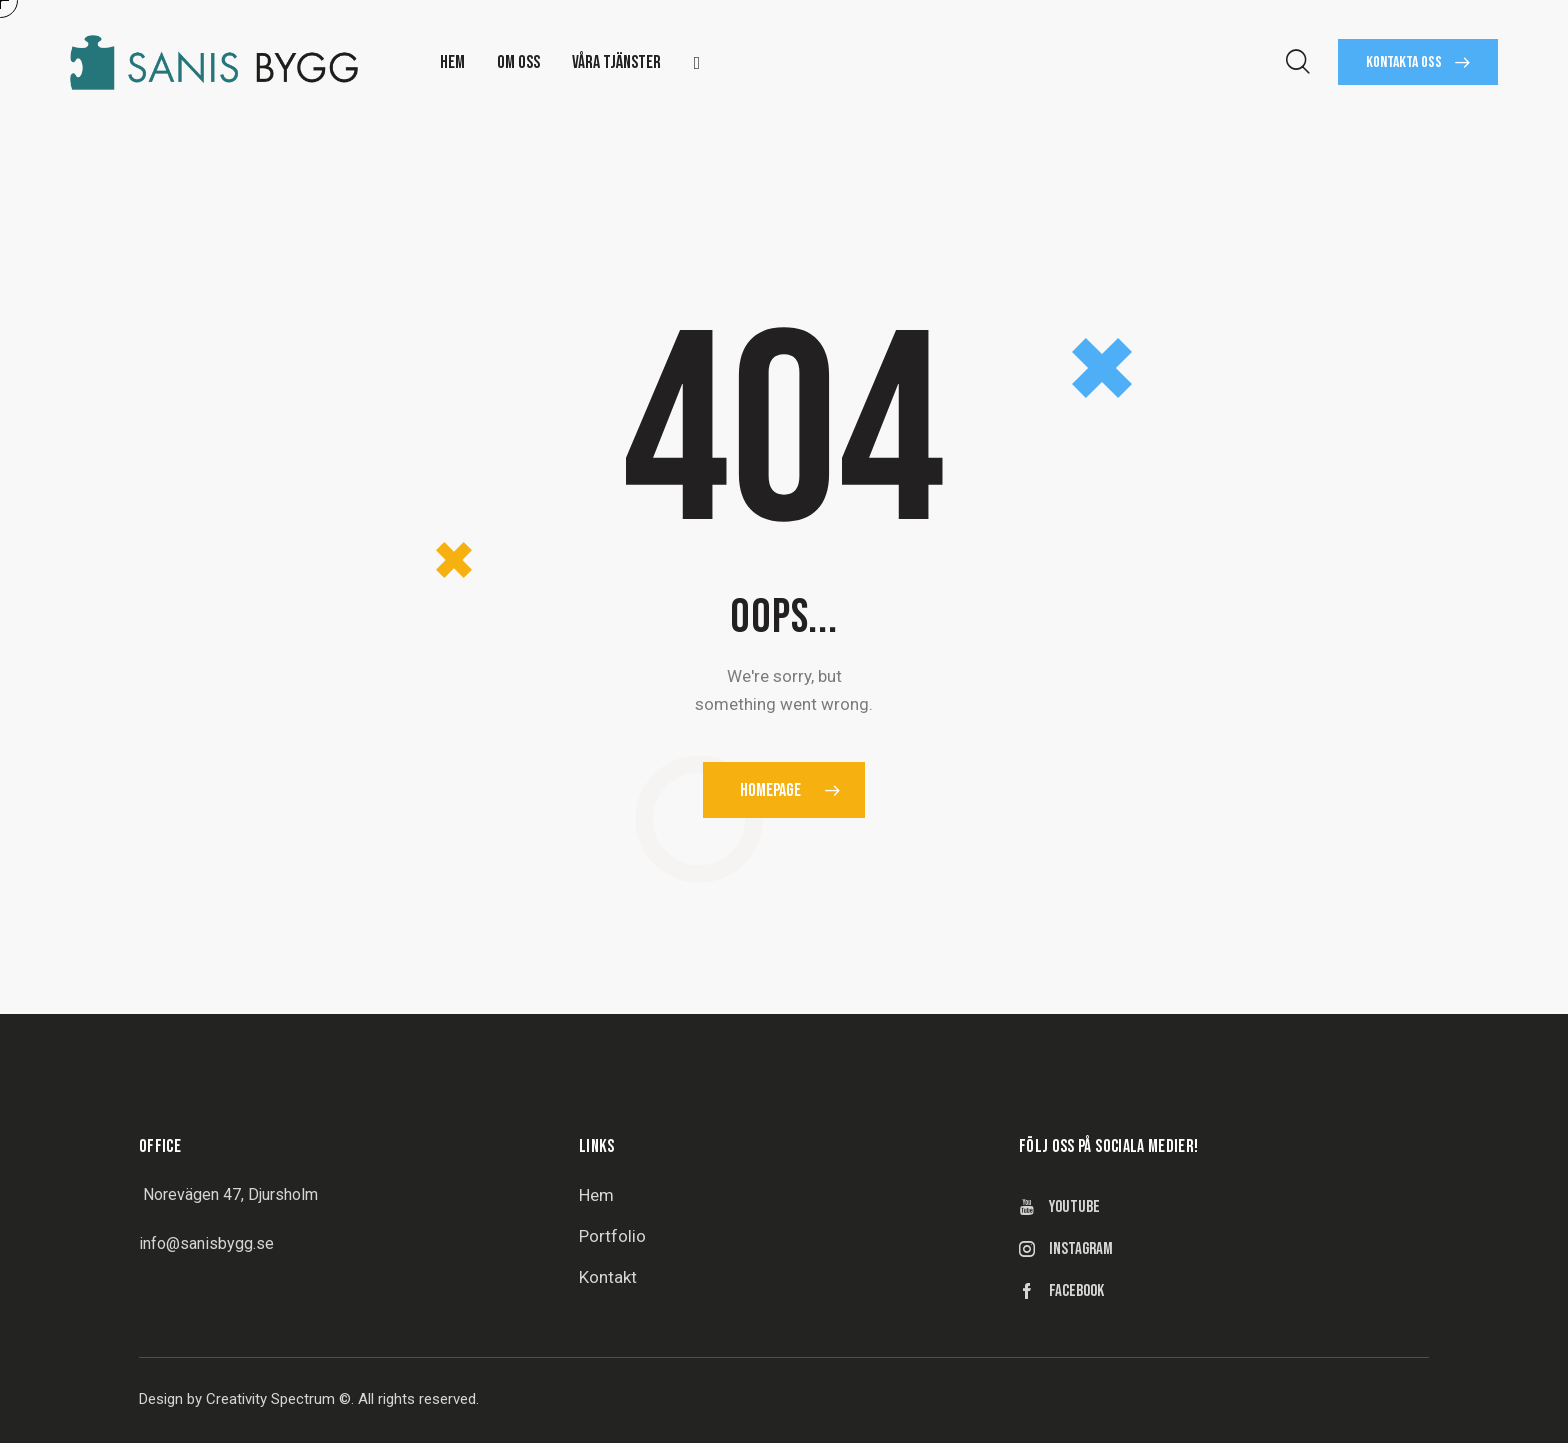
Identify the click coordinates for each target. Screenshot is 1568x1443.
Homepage (770, 790)
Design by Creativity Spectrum (237, 1399)
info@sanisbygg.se (206, 1243)
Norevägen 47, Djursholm (230, 1194)
